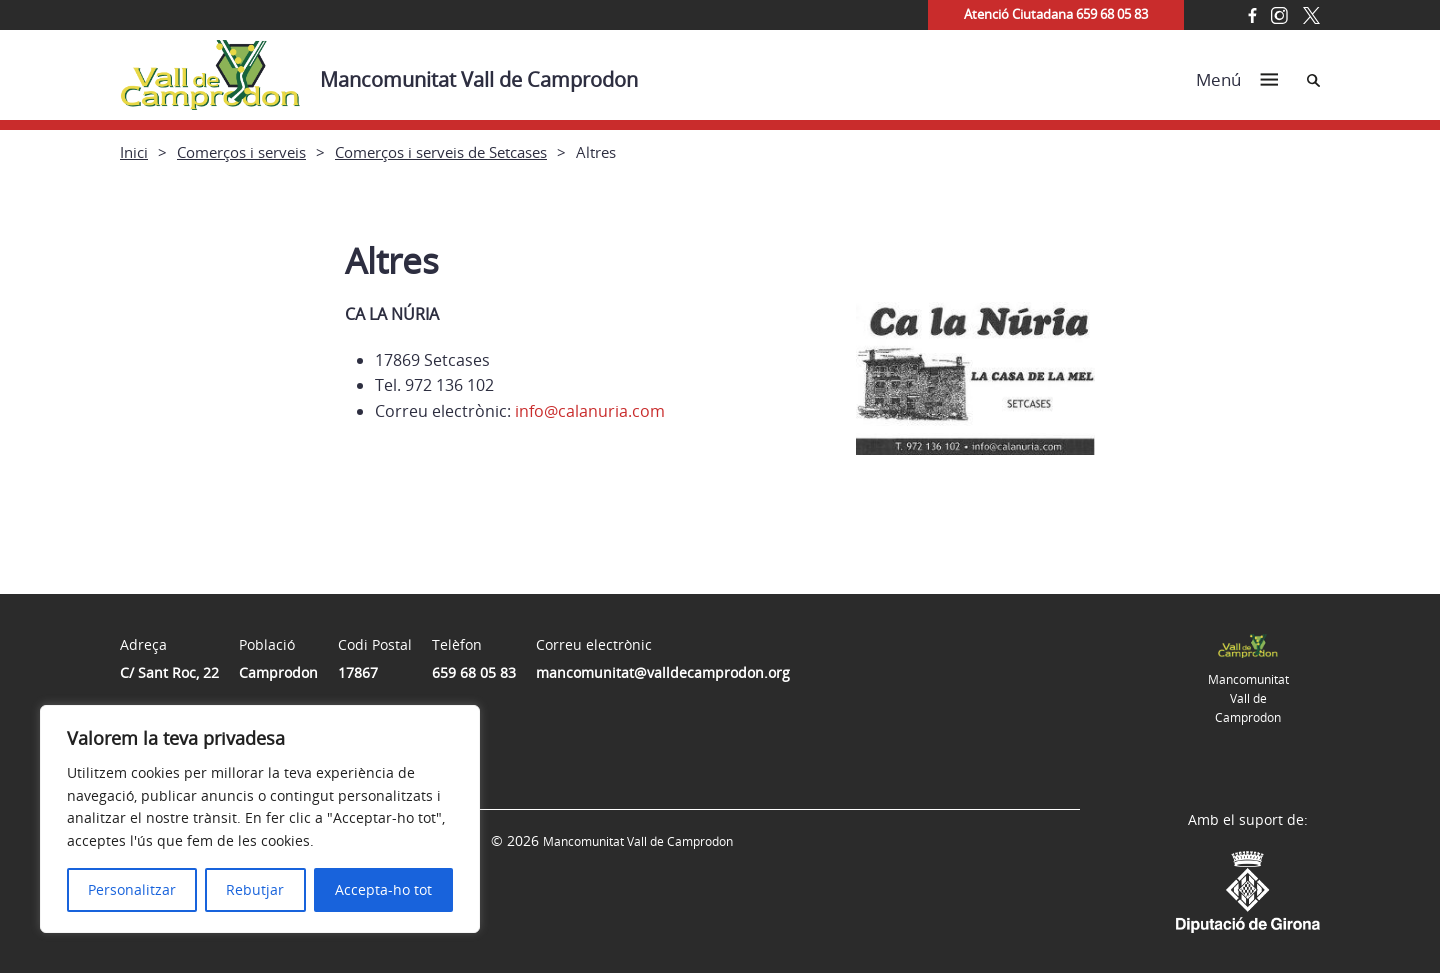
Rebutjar (255, 889)
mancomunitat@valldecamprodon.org (663, 672)
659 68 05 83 (474, 672)
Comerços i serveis (241, 152)
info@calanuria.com (590, 411)
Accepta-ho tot (383, 889)
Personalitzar (132, 889)
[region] (260, 819)
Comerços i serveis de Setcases (441, 152)
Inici (134, 152)
